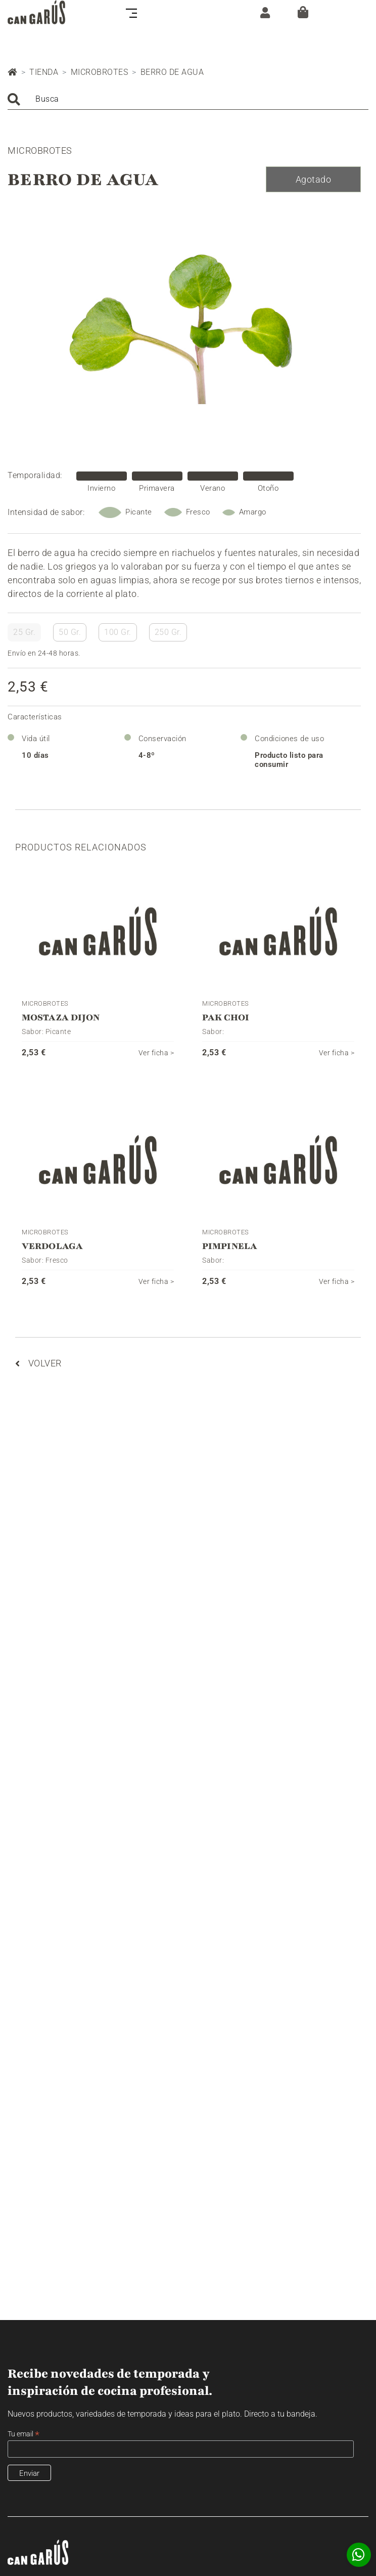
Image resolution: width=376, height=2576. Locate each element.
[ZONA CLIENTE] (262, 12)
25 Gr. (24, 632)
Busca (47, 99)
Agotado (314, 179)
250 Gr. (168, 632)
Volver (38, 1363)
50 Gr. (70, 632)
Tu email (23, 2434)
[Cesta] (303, 12)
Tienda (43, 72)
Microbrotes (99, 72)
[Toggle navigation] (134, 12)
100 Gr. (117, 632)
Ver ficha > (156, 1053)
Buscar (14, 99)
